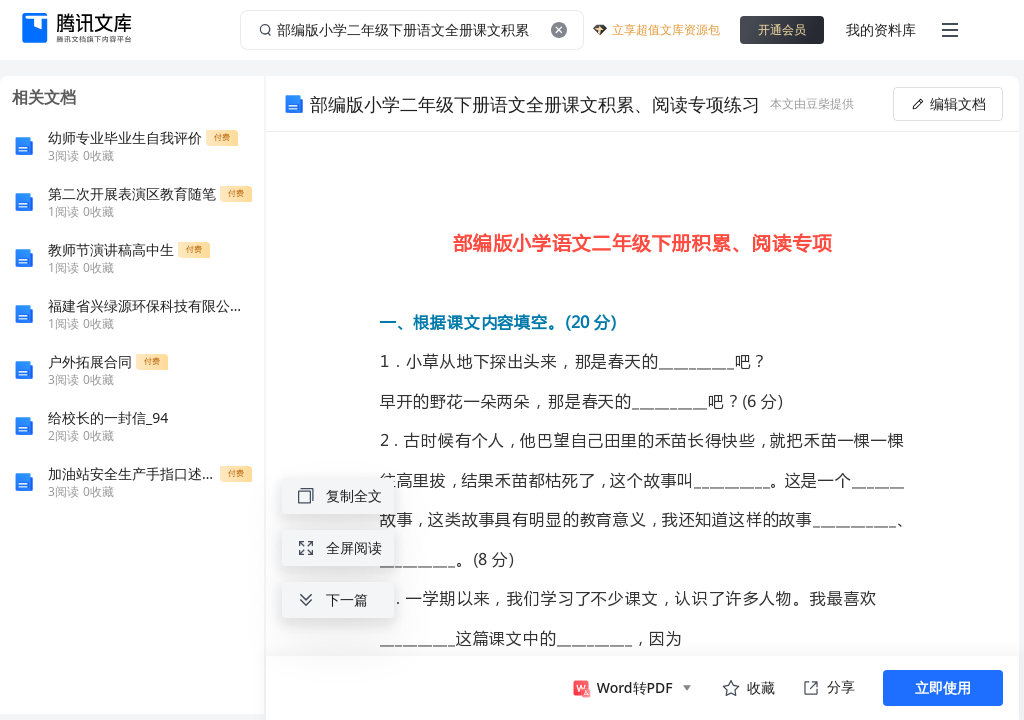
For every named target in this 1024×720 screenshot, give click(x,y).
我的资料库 (881, 29)
